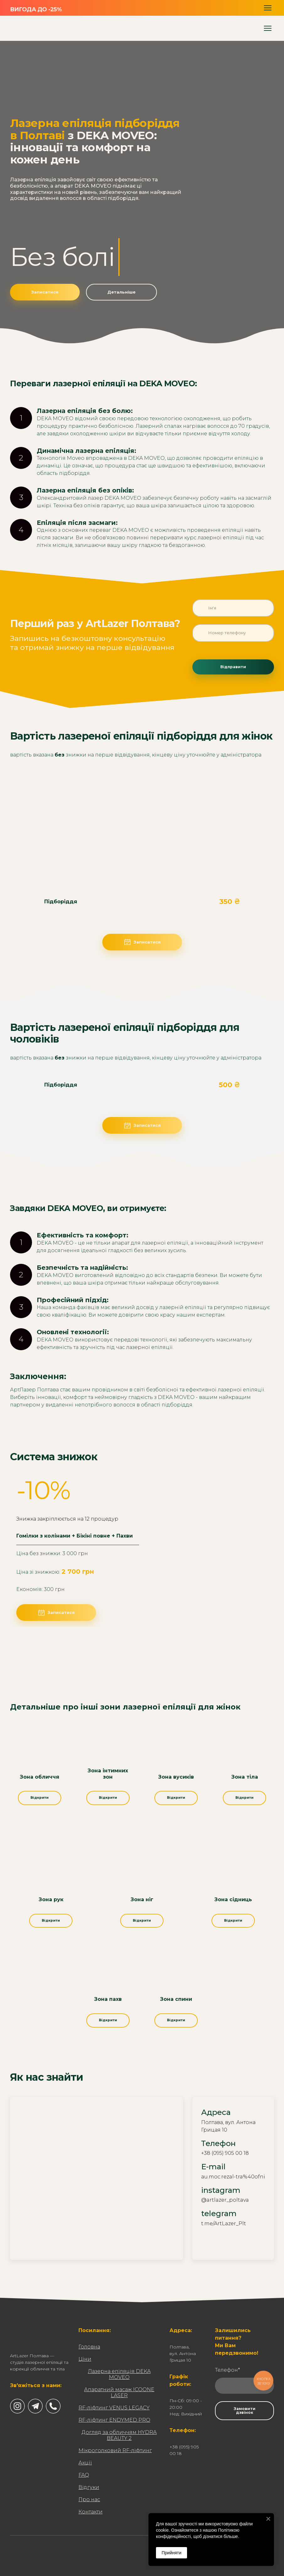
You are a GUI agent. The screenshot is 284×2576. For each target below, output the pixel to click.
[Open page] (39, 1755)
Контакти (90, 2512)
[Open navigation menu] (267, 8)
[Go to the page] (36, 8)
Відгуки (88, 2487)
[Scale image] (142, 828)
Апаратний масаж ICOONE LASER (119, 2392)
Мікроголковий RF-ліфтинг (115, 2450)
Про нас (89, 2499)
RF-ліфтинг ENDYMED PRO (114, 2420)
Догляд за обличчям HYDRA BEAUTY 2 (119, 2435)
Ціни (84, 2359)
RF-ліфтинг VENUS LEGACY (114, 2408)
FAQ (83, 2475)
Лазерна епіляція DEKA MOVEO (119, 2374)
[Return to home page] (29, 28)
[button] (45, 292)
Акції (85, 2463)
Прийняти (171, 2552)
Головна (89, 2347)
